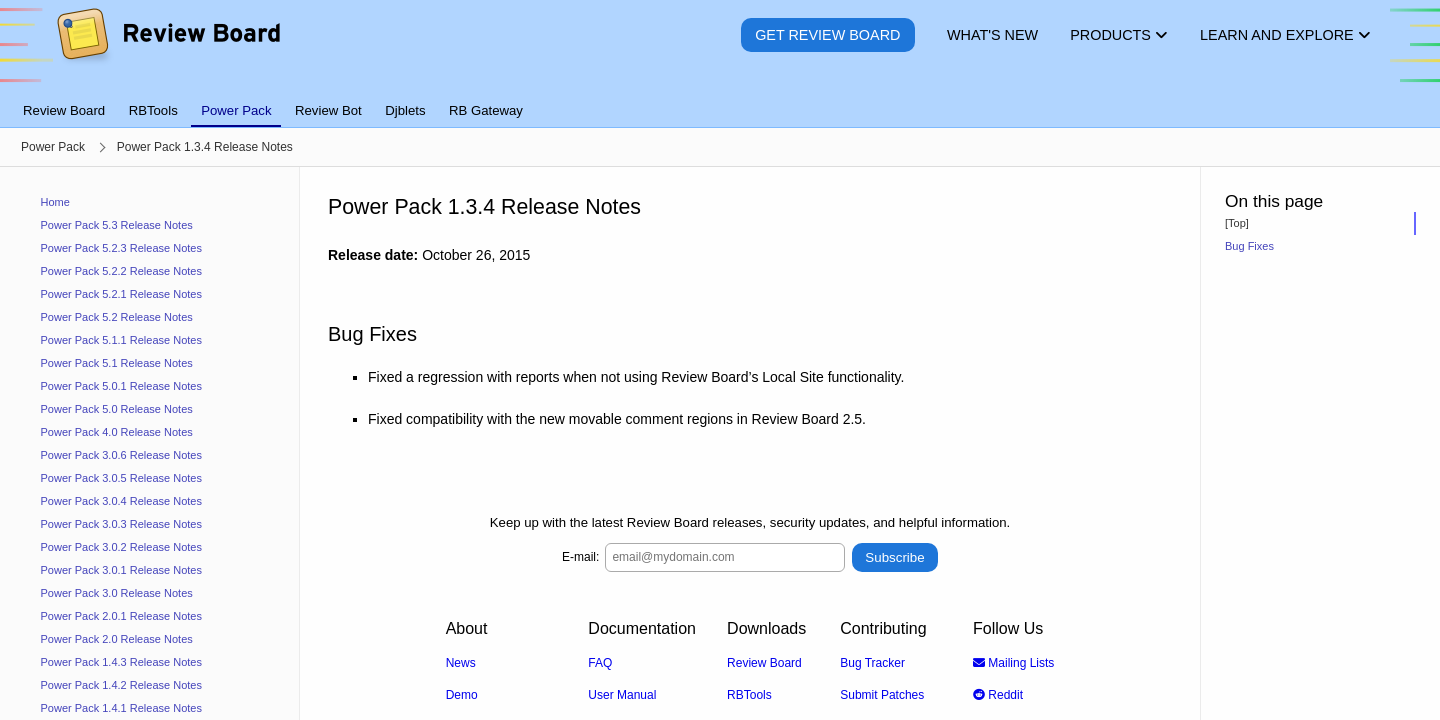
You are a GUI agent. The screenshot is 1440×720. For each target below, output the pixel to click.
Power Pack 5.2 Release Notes (117, 317)
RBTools (749, 694)
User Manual (622, 694)
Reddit (998, 694)
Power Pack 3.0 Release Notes (117, 593)
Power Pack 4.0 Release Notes (117, 432)
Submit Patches (882, 694)
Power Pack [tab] (236, 110)
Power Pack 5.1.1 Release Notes (121, 340)
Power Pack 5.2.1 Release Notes (121, 294)
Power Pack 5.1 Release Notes (117, 363)
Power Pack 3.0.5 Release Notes (121, 478)
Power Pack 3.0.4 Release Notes (121, 501)
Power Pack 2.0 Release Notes (117, 639)
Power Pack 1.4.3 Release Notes (121, 662)
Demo (462, 694)
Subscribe (894, 556)
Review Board (764, 662)
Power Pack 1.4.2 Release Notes (121, 685)
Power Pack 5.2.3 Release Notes (121, 248)
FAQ (600, 662)
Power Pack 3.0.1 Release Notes (121, 570)
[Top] (1237, 223)
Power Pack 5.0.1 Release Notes (121, 386)
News (461, 662)
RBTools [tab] (153, 110)
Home (55, 202)
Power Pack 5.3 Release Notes (117, 225)
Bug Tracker (872, 662)
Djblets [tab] (405, 110)
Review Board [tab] (64, 110)
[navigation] (150, 443)
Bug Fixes (1249, 246)
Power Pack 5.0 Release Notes (117, 409)
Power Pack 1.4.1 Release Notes (121, 708)
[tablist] (720, 99)
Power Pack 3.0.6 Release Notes (121, 455)
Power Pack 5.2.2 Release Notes (121, 271)
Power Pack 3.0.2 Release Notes (121, 547)
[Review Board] (167, 49)
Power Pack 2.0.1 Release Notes (121, 616)
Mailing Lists (1013, 662)
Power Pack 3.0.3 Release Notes (121, 524)
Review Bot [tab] (328, 110)
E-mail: (580, 557)
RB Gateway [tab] (486, 110)
